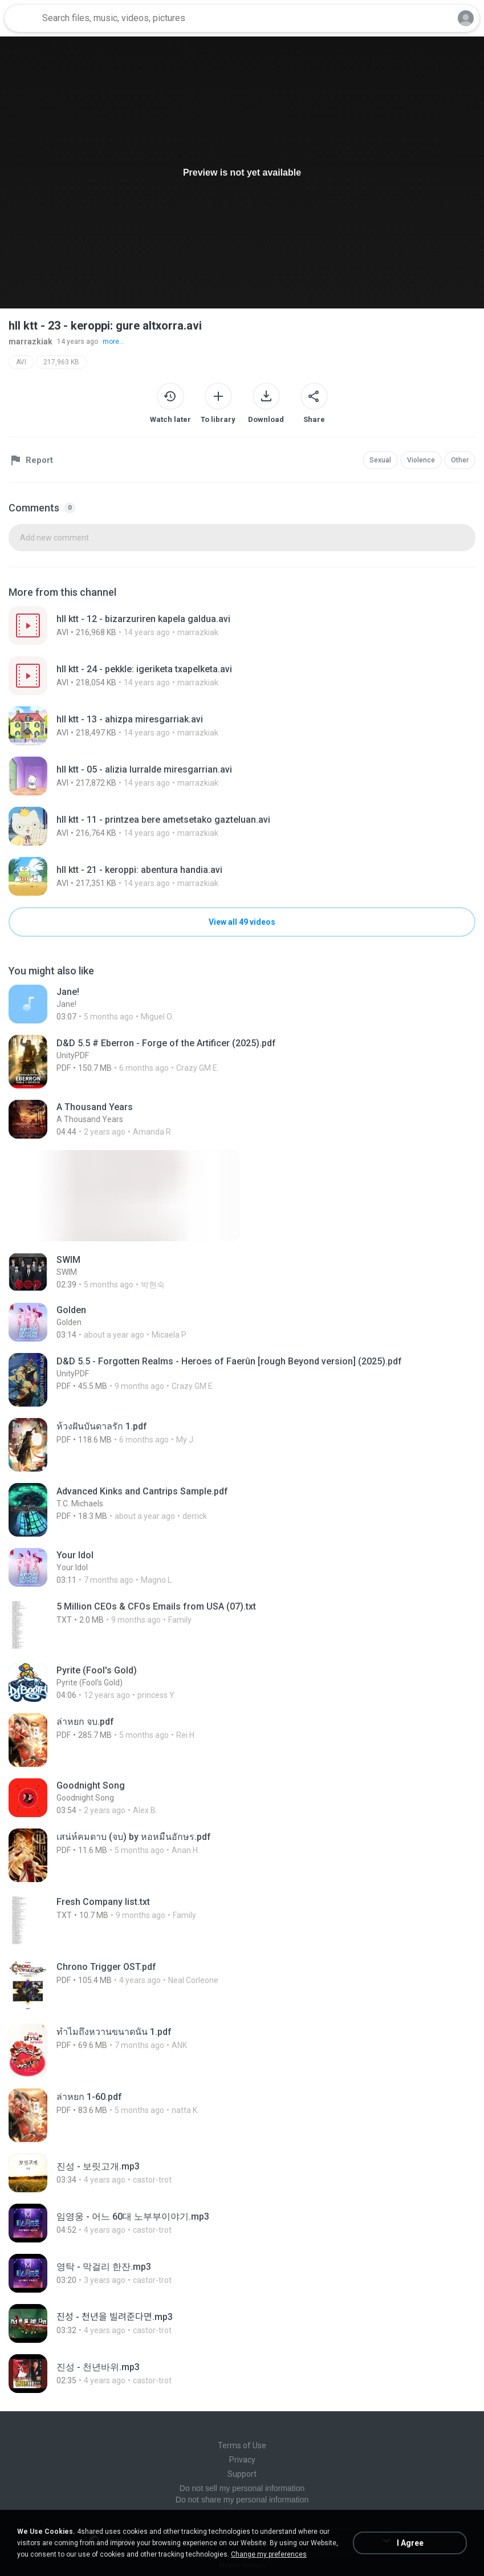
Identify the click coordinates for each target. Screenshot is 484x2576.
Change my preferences (269, 2554)
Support (242, 2474)
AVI (21, 362)
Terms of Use (242, 2445)
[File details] (242, 625)
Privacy (242, 2459)
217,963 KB (61, 362)
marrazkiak (30, 341)
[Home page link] (21, 18)
